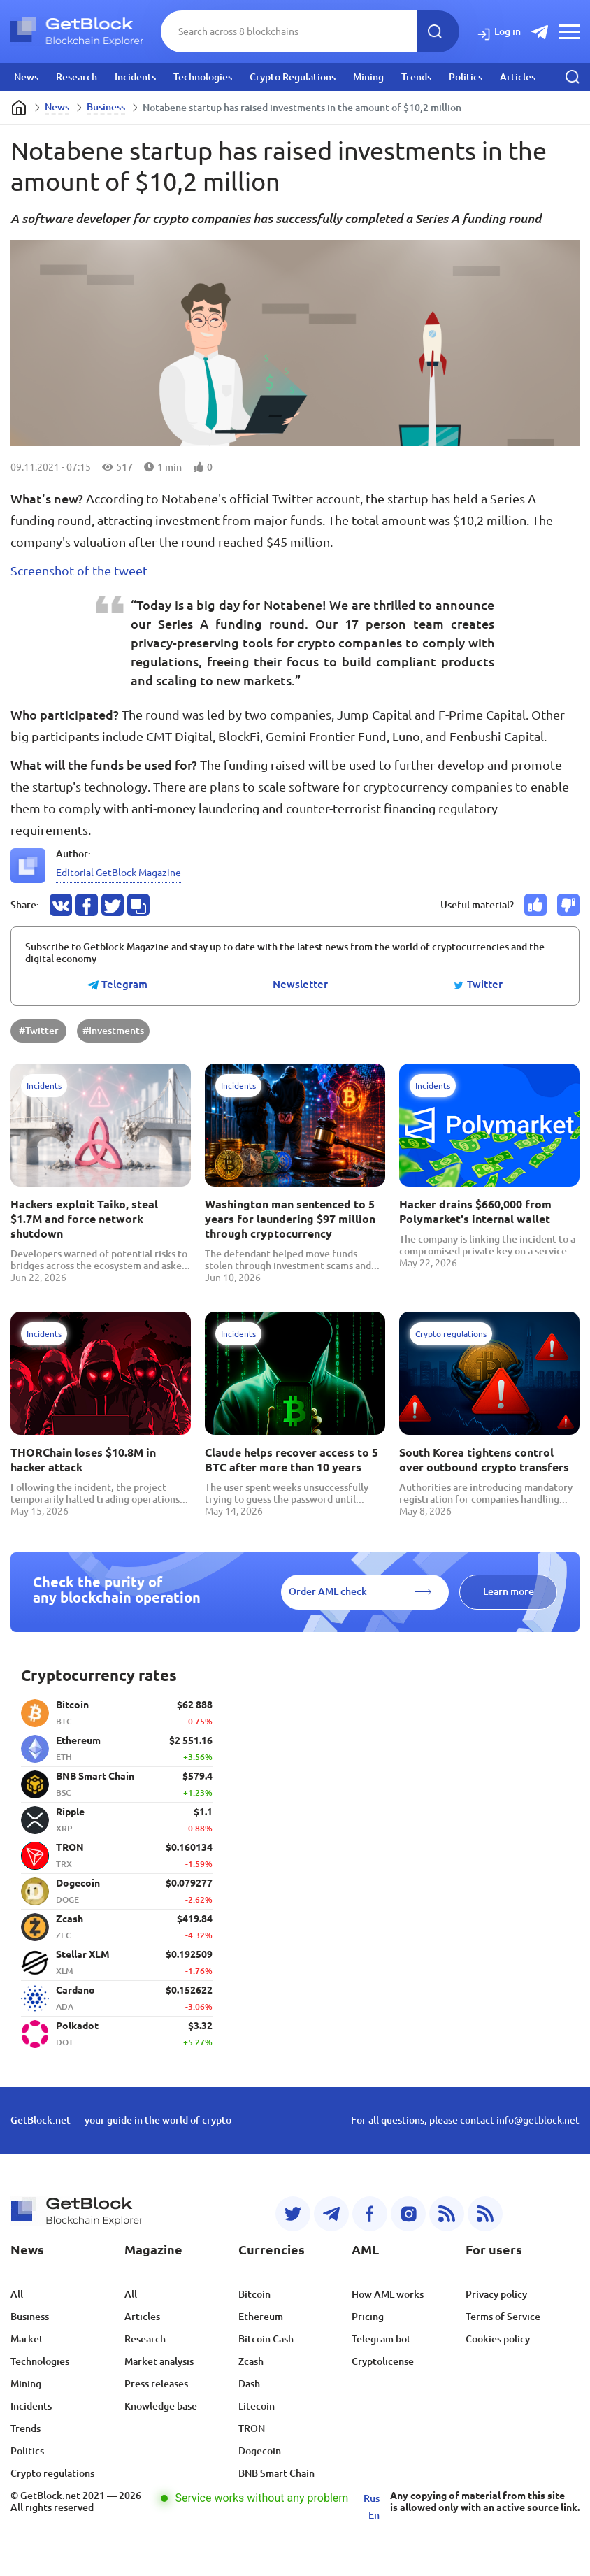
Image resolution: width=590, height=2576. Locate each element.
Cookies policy (498, 2339)
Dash (249, 2383)
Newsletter (300, 984)
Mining (368, 77)
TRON (251, 2428)
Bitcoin (254, 2294)
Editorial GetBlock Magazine (118, 872)
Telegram (117, 985)
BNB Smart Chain (276, 2473)
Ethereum (260, 2316)
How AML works (388, 2294)
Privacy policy (496, 2294)
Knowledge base (160, 2406)
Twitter (478, 985)
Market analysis (159, 2361)
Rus (372, 2498)
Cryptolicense (383, 2361)
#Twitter (39, 1030)
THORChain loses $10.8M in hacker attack (83, 1459)
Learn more (508, 1591)
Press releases (156, 2383)
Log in (507, 31)
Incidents (135, 77)
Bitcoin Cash (266, 2339)
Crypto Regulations (293, 77)
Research (76, 77)
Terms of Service (503, 2316)
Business (106, 107)
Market (26, 2339)
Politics (465, 77)
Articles (517, 77)
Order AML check (328, 1591)
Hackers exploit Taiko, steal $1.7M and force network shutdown (84, 1219)
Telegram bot (381, 2339)
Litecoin (256, 2406)
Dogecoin (259, 2450)
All (16, 2294)
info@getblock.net (538, 2120)
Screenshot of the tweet (79, 571)
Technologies (202, 77)
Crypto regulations (52, 2473)
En (374, 2515)
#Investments (113, 1030)
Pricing (368, 2316)
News (26, 77)
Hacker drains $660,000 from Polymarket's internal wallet (475, 1211)
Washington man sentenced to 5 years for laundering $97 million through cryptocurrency (290, 1219)
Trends (416, 77)
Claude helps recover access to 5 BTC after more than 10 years (291, 1459)
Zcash (251, 2361)
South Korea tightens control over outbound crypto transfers (484, 1459)
